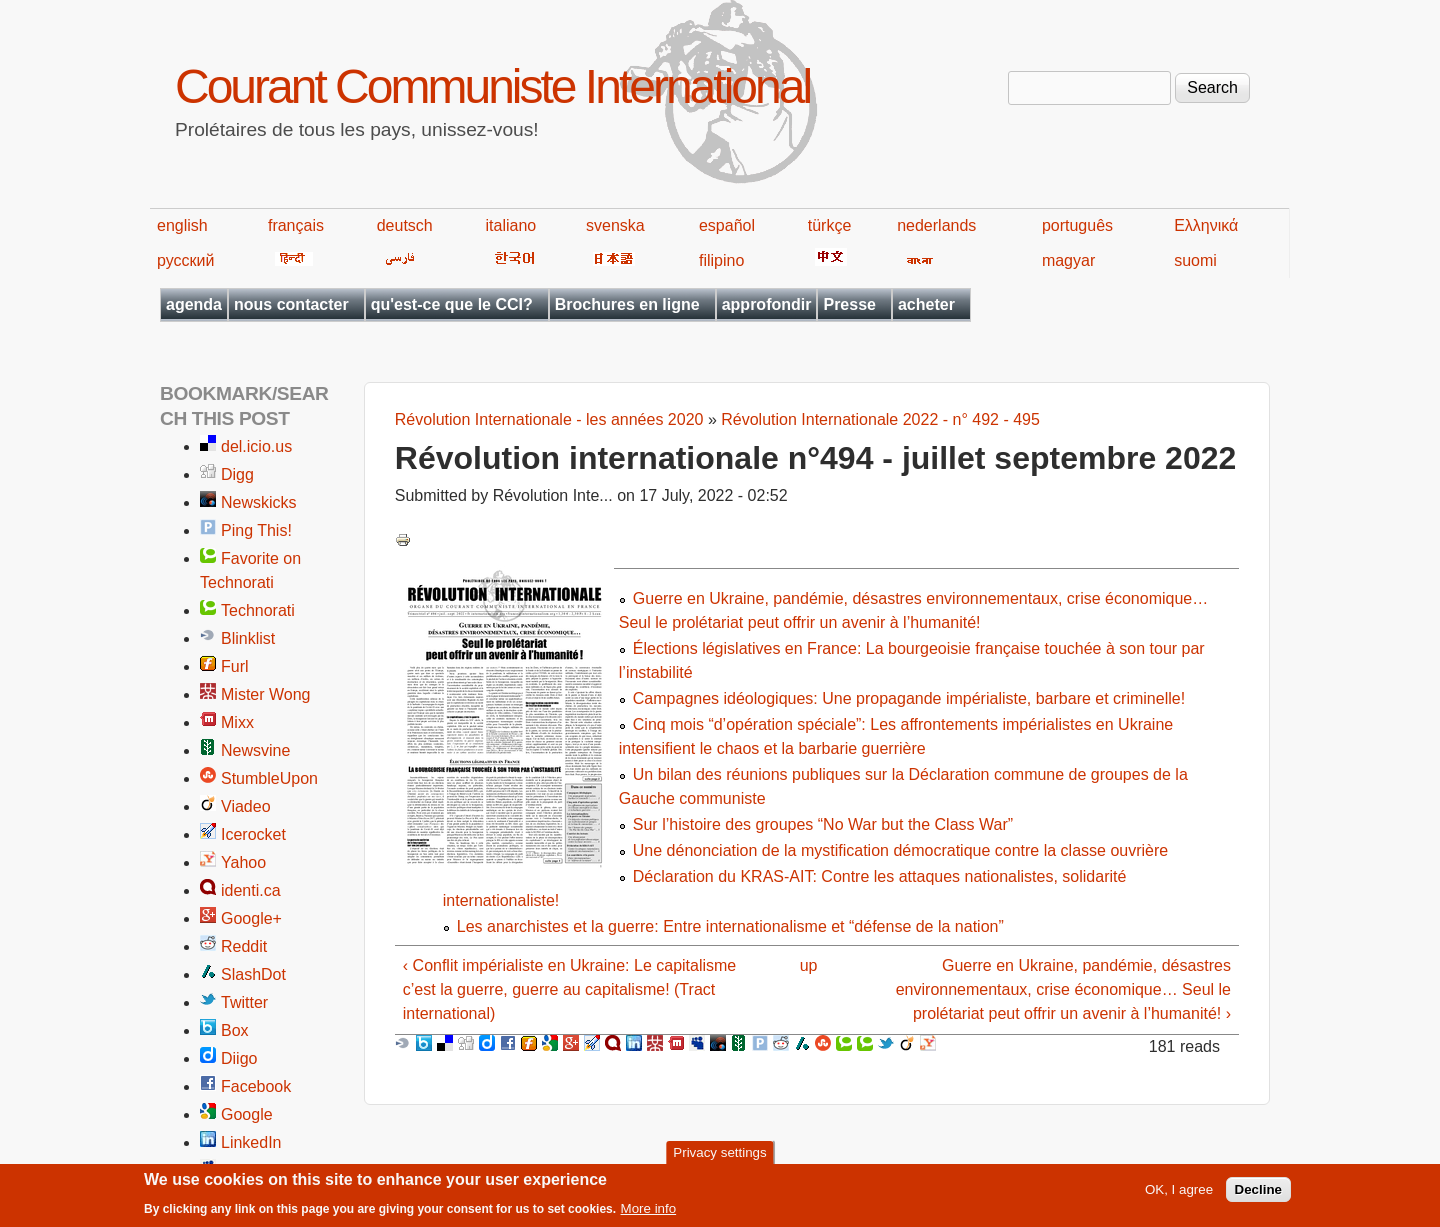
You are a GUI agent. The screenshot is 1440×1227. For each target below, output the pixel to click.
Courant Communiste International (492, 86)
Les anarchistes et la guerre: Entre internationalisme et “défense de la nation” (730, 926)
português (1077, 225)
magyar (1068, 260)
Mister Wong (266, 694)
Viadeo (246, 806)
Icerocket (253, 834)
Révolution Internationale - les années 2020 (549, 419)
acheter (926, 304)
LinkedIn (251, 1142)
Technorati (258, 610)
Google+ (251, 918)
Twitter (244, 1002)
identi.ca (251, 890)
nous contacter (291, 304)
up (809, 965)
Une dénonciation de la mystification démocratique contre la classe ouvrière (900, 850)
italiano (511, 225)
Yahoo (243, 862)
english (182, 225)
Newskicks (259, 502)
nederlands (936, 225)
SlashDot (253, 974)
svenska (615, 225)
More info (649, 1214)
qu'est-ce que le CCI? (452, 304)
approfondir (767, 304)
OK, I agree (1179, 1195)
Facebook (256, 1086)
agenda (194, 304)
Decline (1258, 1195)
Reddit (244, 946)
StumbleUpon (269, 778)
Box (235, 1030)
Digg (237, 474)
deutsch (405, 225)
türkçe (830, 225)
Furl (235, 666)
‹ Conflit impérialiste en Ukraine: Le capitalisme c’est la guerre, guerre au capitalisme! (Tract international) (569, 989)
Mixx (237, 722)
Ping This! (256, 530)
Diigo (239, 1058)
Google (247, 1114)
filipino (721, 260)
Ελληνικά (1206, 225)
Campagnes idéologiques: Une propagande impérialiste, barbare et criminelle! (909, 698)
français (296, 225)
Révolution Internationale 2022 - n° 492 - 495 (880, 419)
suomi (1195, 260)
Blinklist (248, 638)
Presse (849, 304)
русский (185, 260)
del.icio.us (256, 446)
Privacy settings (719, 1157)
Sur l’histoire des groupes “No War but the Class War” (823, 824)
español (727, 225)
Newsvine (255, 750)
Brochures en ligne (627, 304)
